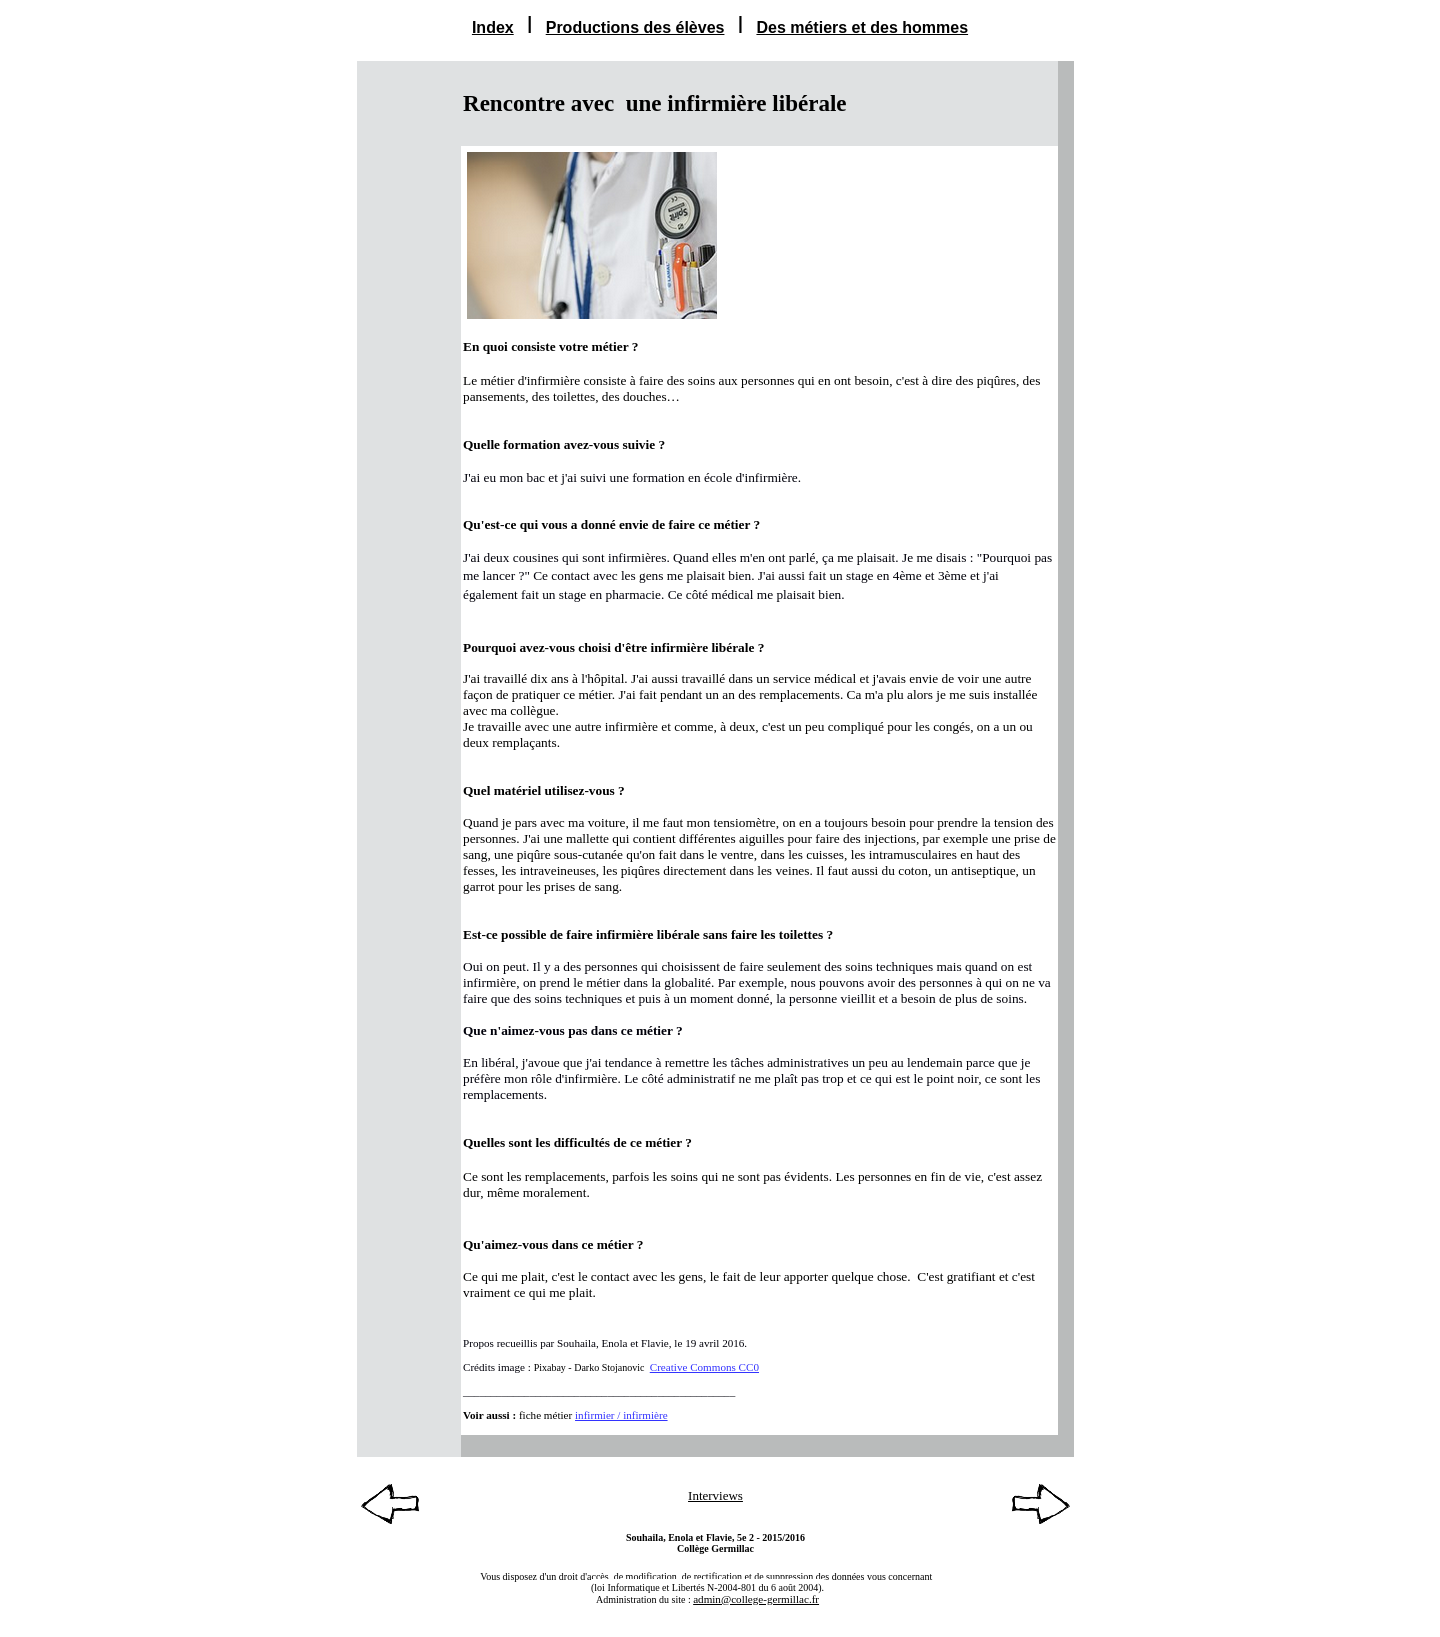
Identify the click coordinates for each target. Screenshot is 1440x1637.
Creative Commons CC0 (704, 1367)
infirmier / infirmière (621, 1415)
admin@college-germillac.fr (756, 1599)
